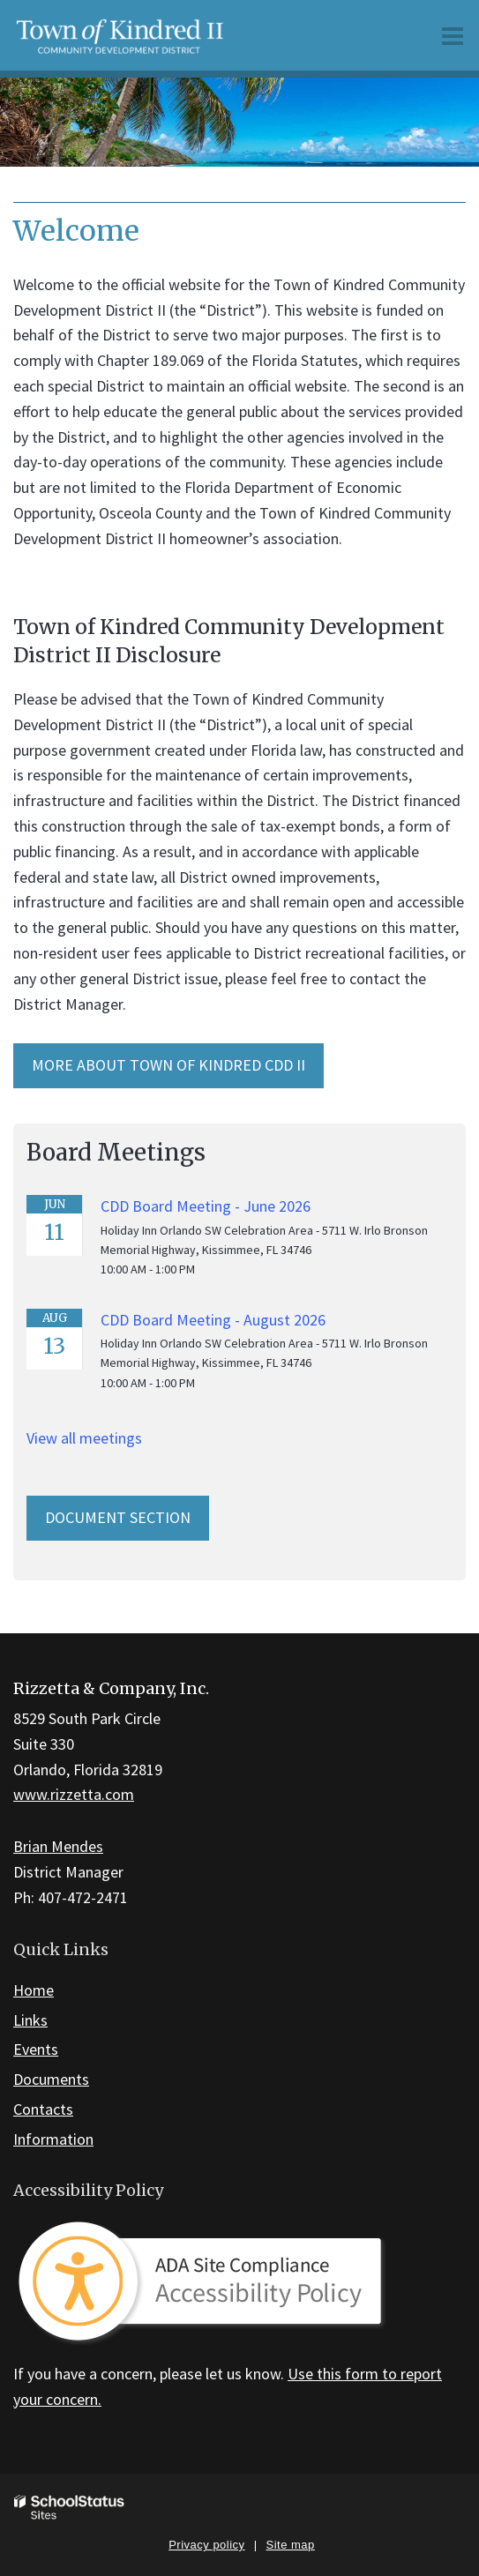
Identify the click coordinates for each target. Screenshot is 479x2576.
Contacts (43, 2109)
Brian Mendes (58, 1846)
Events (35, 2049)
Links (30, 2020)
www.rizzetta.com (73, 1794)
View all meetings (84, 1438)
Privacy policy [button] (206, 2544)
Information (53, 2139)
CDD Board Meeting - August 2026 (213, 1320)
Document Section (118, 1517)
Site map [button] (290, 2544)
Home (33, 1990)
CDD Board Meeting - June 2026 (206, 1206)
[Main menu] (452, 35)
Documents (51, 2079)
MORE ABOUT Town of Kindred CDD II (168, 1065)
